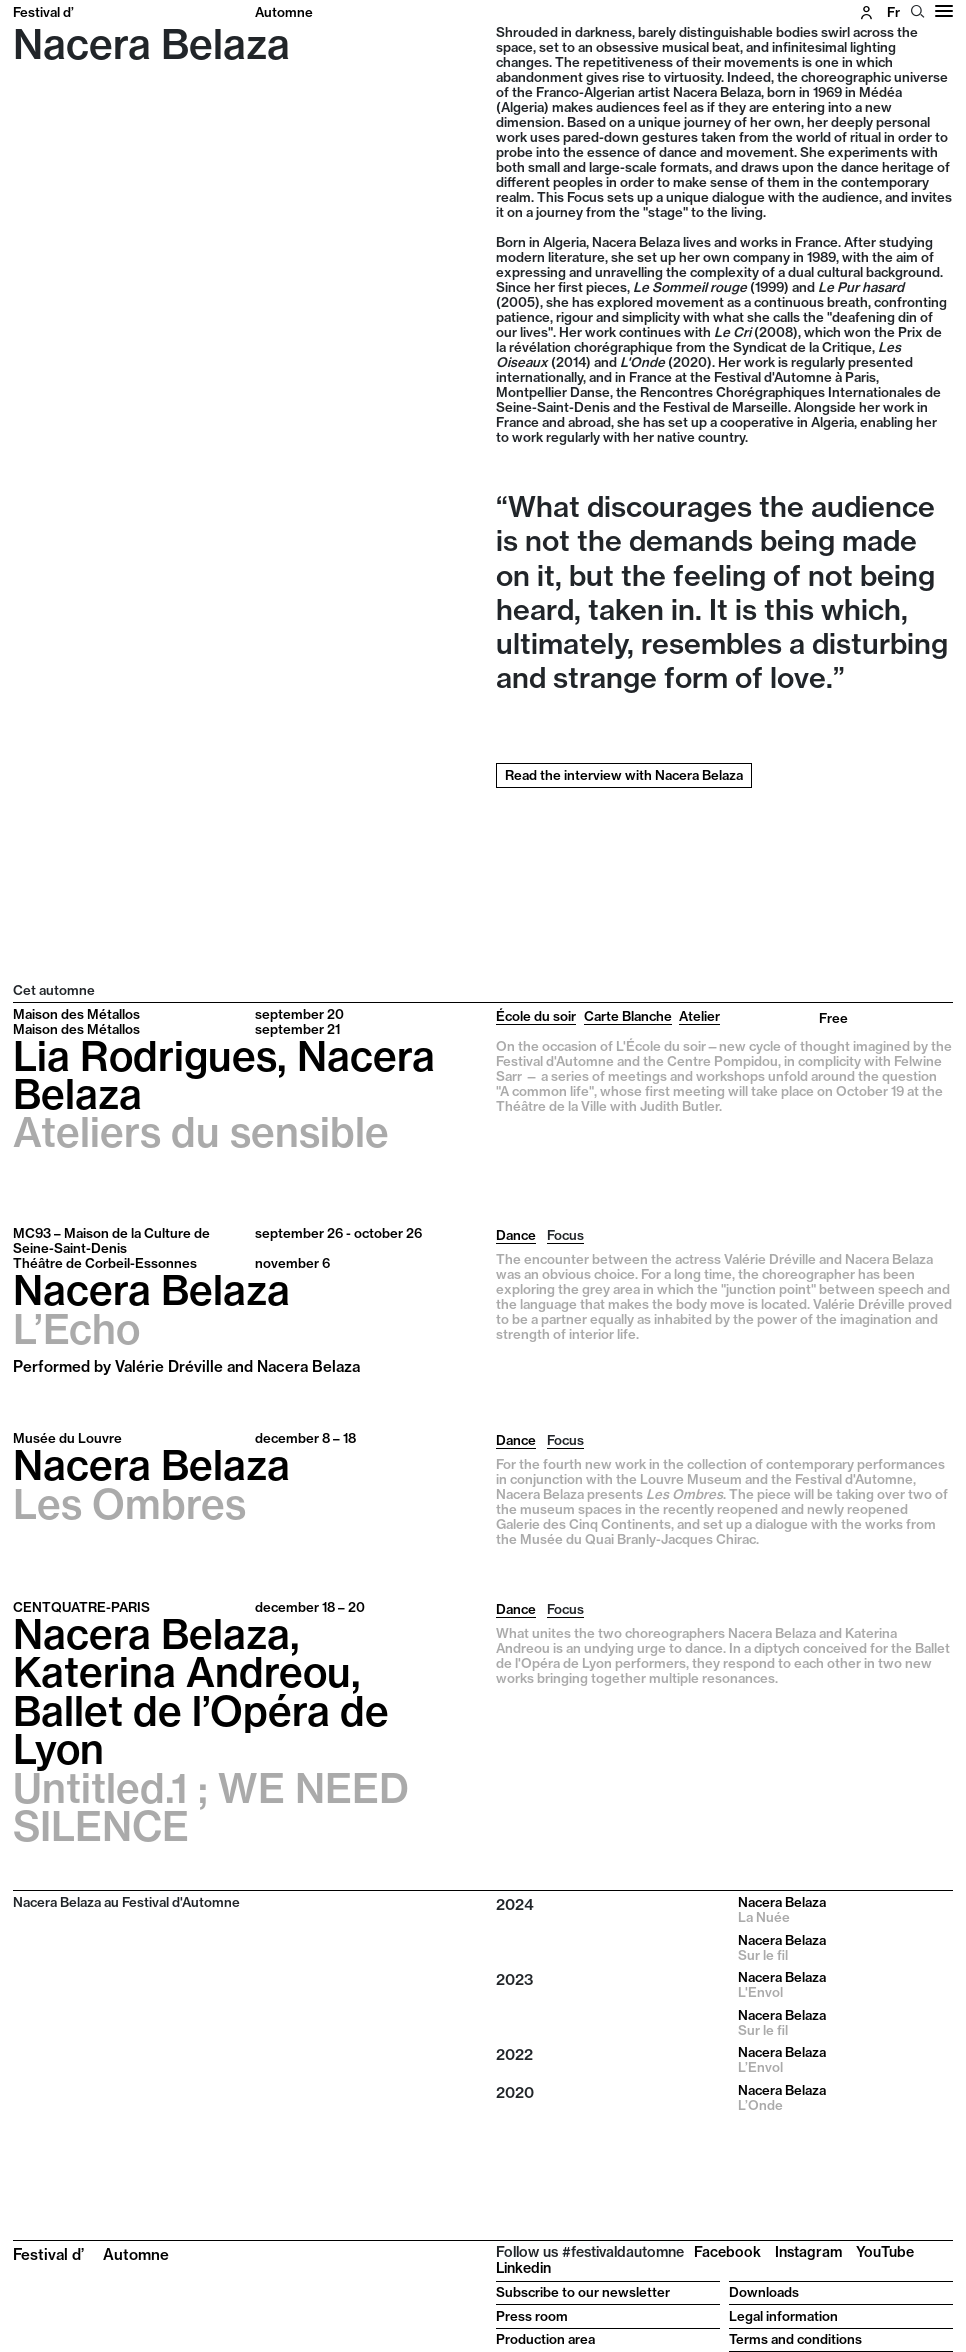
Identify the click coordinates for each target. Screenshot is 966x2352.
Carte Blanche (628, 1016)
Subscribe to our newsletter (583, 2292)
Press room (532, 2316)
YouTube (885, 2252)
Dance (516, 1235)
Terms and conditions (795, 2339)
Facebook (727, 2252)
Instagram (808, 2252)
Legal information (783, 2316)
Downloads (764, 2292)
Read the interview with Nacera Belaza (624, 775)
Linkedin (523, 2268)
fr (893, 12)
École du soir (536, 1016)
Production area (545, 2339)
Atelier (699, 1016)
